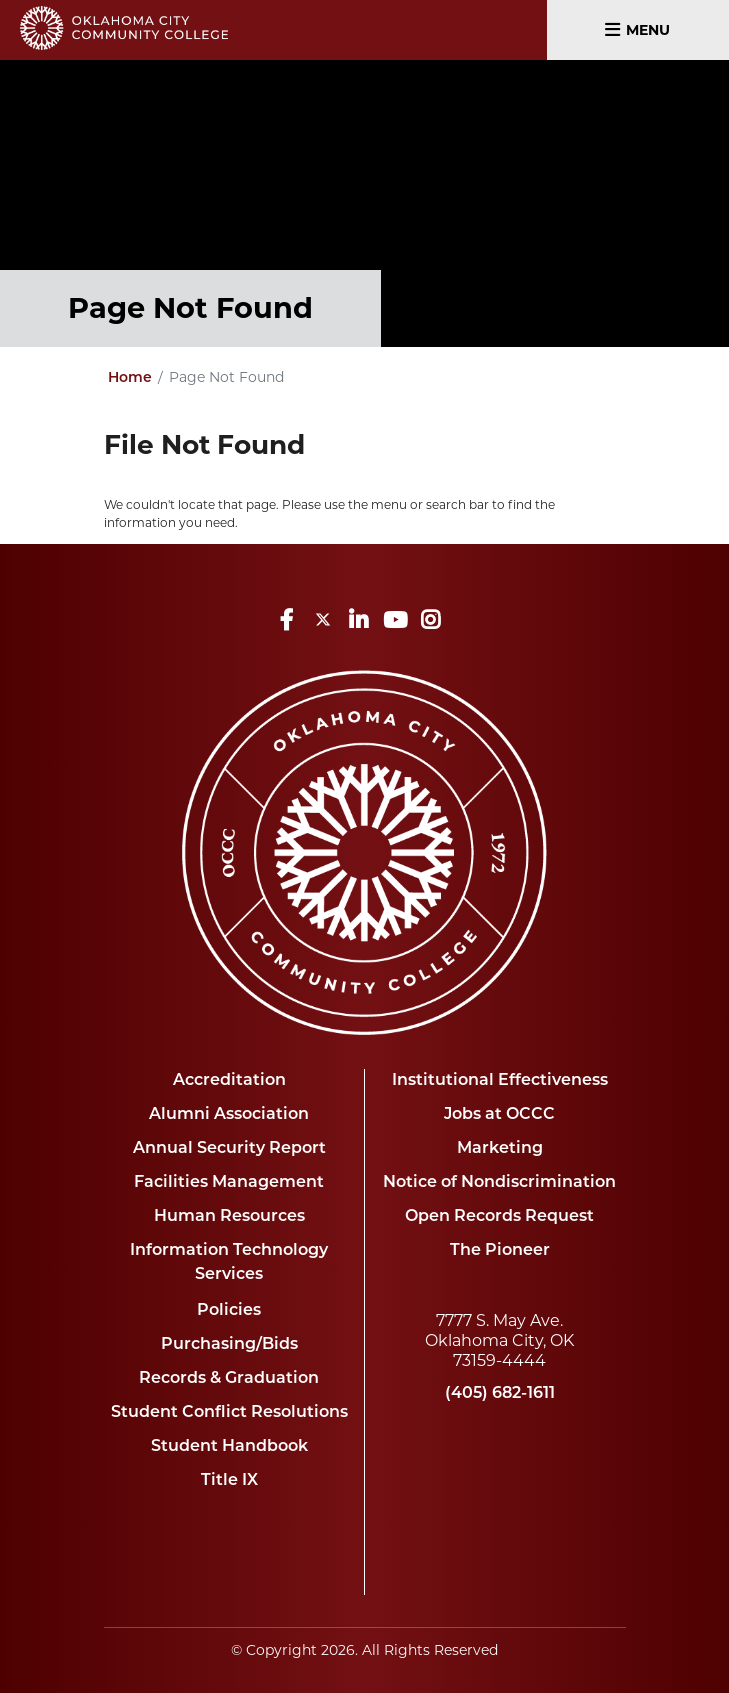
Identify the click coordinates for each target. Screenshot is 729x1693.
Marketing (500, 1149)
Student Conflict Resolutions (229, 1413)
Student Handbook (229, 1447)
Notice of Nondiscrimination (499, 1183)
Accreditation (229, 1081)
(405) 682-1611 (500, 1394)
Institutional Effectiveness (500, 1081)
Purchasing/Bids (229, 1345)
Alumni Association (229, 1115)
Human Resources (229, 1217)
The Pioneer (500, 1251)
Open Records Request (499, 1217)
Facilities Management (229, 1183)
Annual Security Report (229, 1149)
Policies (229, 1311)
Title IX (229, 1481)
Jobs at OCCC (499, 1115)
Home (130, 378)
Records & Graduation (229, 1379)
